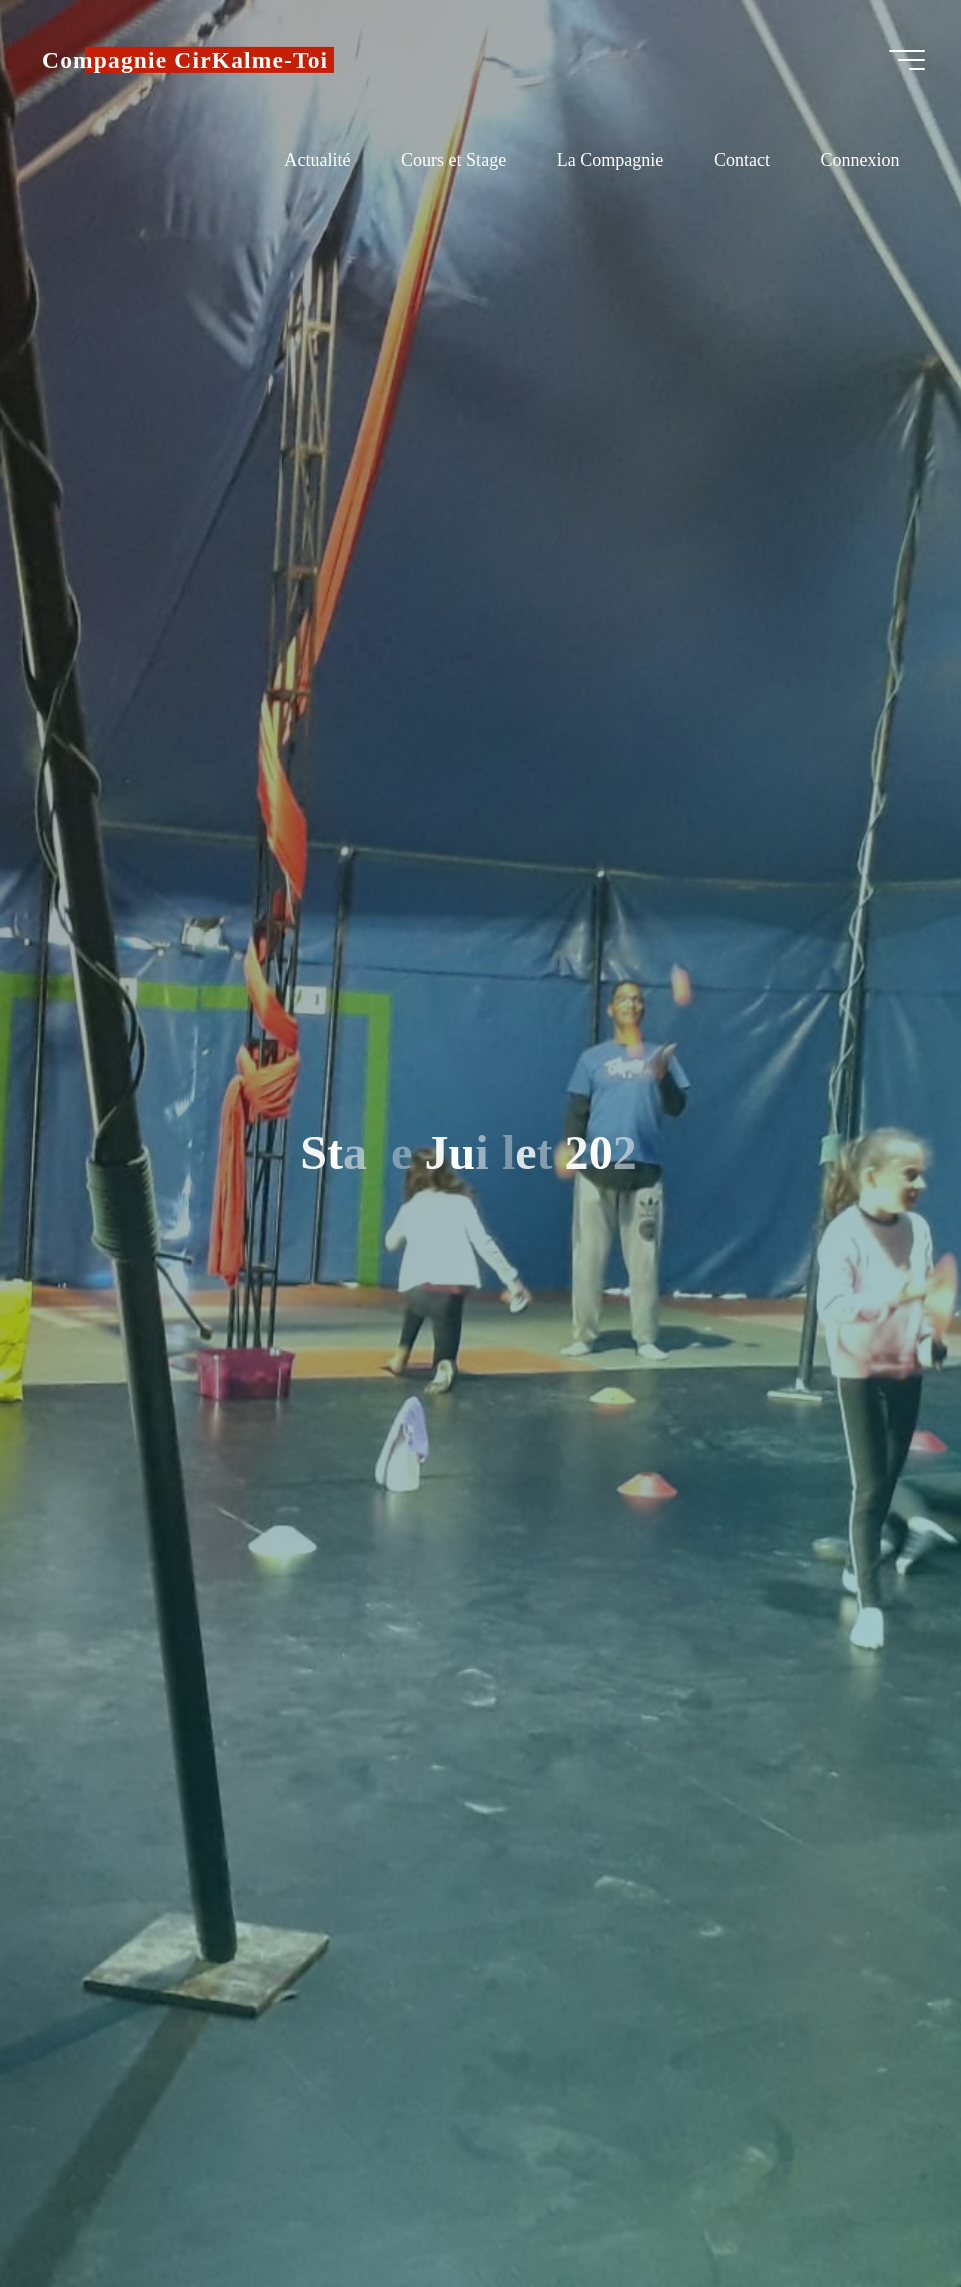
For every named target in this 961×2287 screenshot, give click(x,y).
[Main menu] (907, 60)
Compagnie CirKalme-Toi (185, 60)
